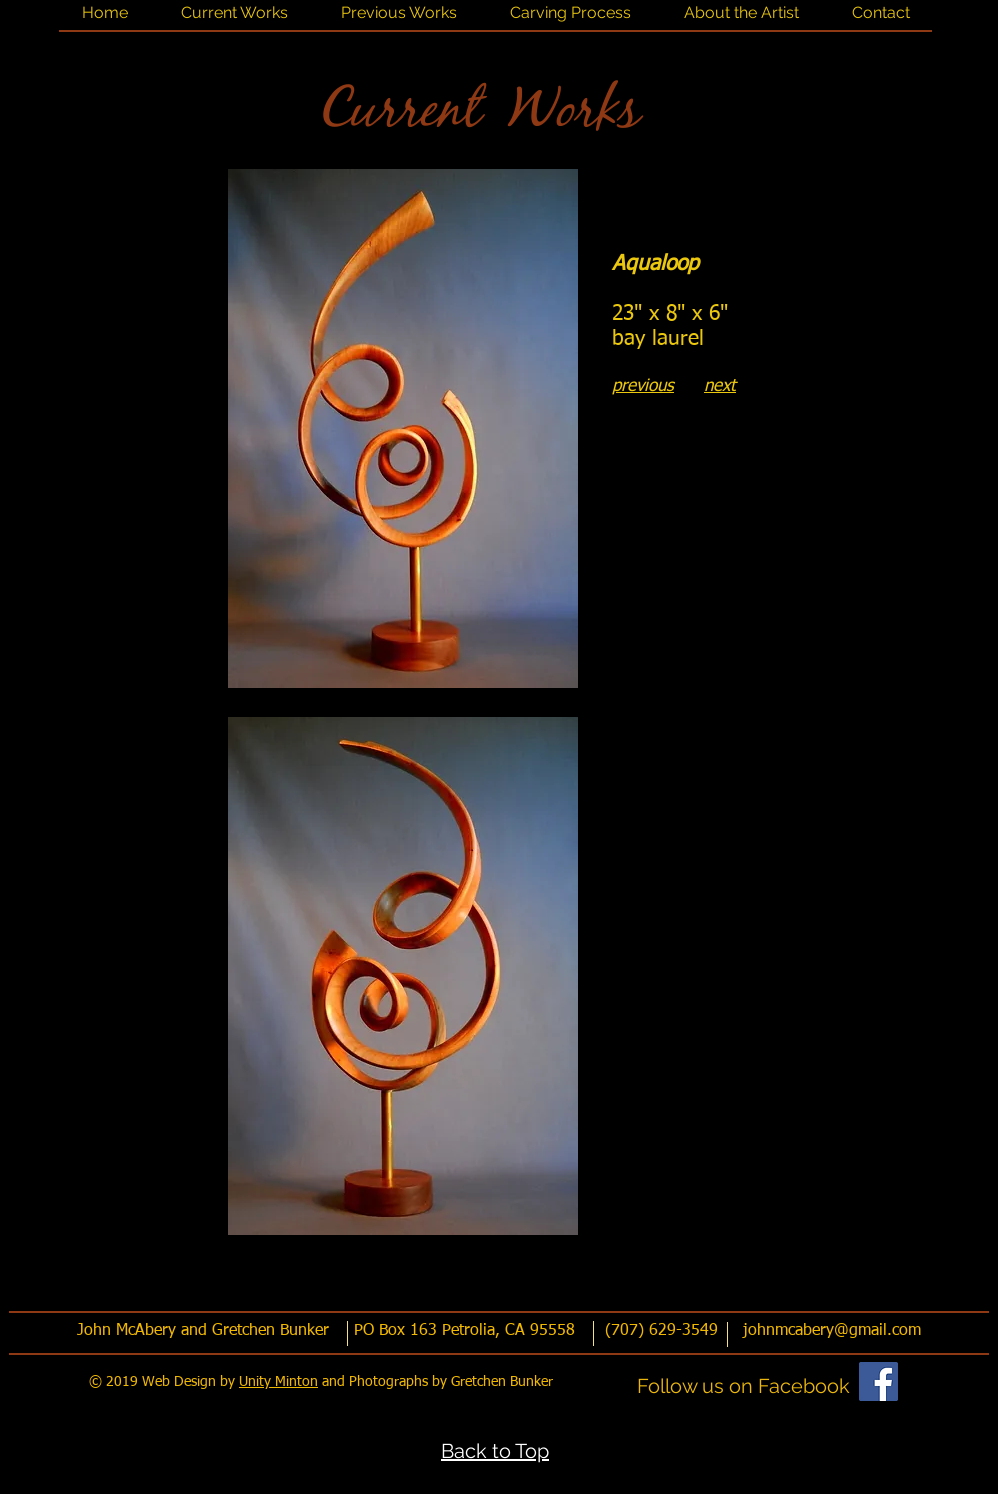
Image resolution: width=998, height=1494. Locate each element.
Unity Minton (278, 1382)
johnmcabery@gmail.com (832, 1331)
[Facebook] (878, 1381)
